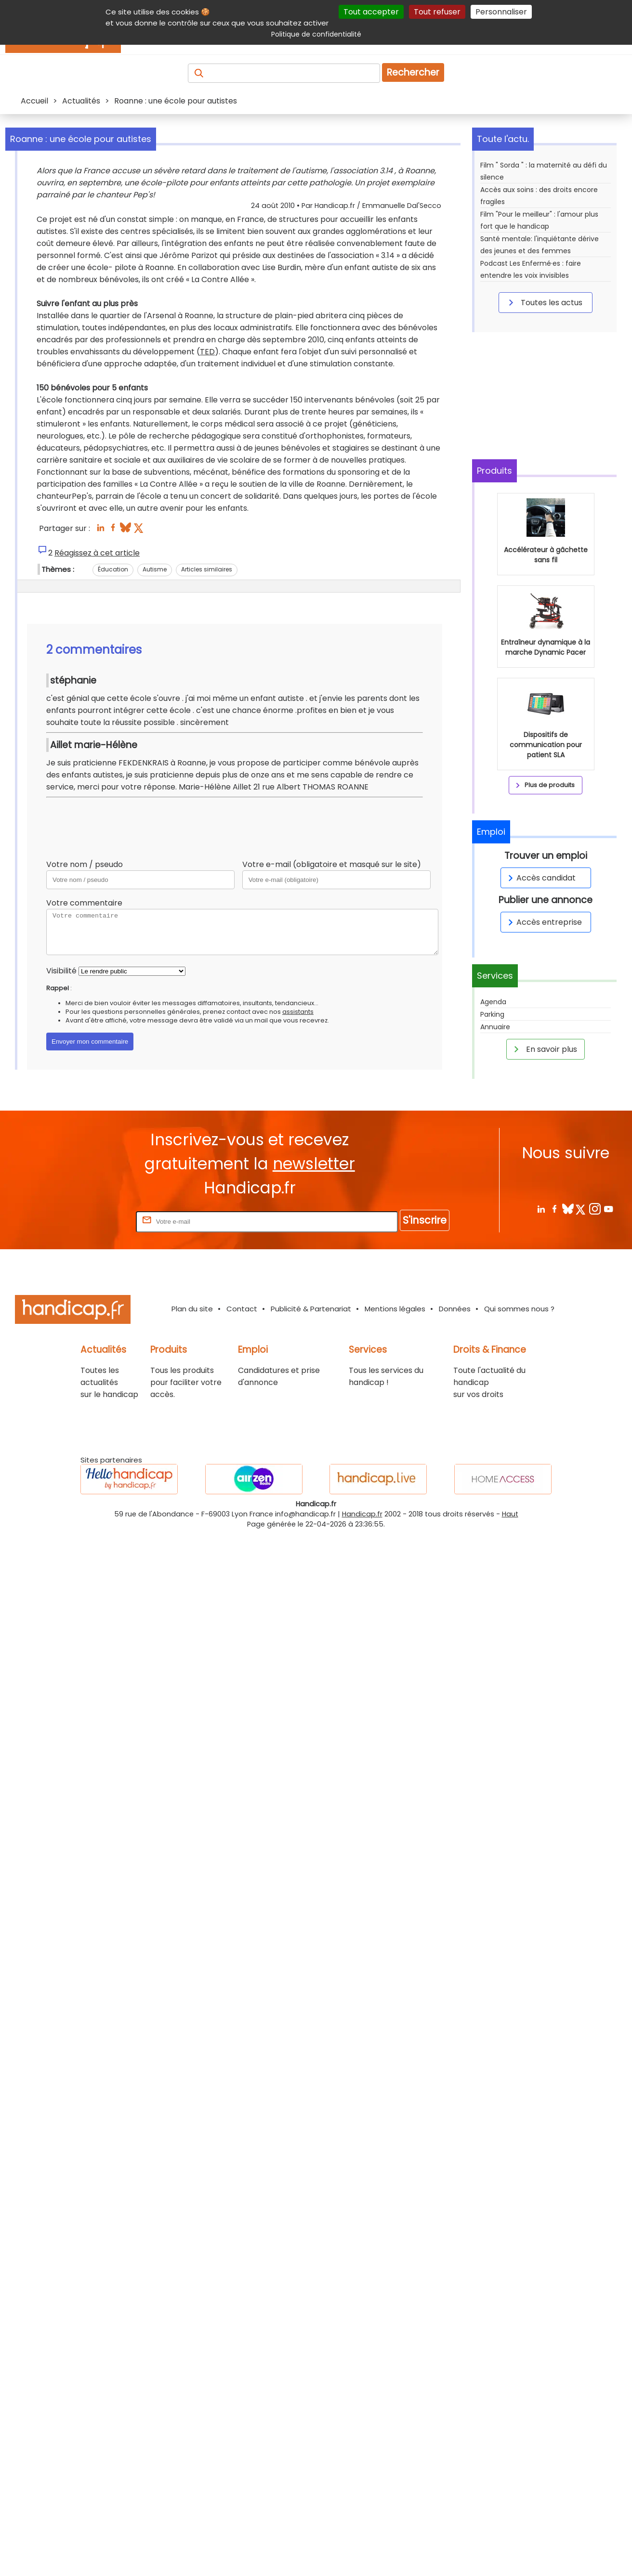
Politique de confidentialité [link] (316, 34)
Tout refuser (437, 11)
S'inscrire (425, 1220)
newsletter (314, 1163)
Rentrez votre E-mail (95, 1221)
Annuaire (495, 1027)
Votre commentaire (84, 902)
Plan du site (192, 1309)
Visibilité (61, 970)
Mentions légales (395, 1309)
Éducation (113, 569)
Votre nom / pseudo (84, 864)
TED (207, 351)
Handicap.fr (362, 1514)
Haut (510, 1514)
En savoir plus (544, 1049)
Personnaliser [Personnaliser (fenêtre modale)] (501, 11)
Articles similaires (206, 569)
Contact (241, 1309)
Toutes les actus (543, 302)
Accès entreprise (543, 922)
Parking (492, 1014)
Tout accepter (371, 11)
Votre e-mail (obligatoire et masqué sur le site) (331, 864)
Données (455, 1309)
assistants (298, 1012)
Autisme (155, 569)
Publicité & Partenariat (311, 1309)
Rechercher (413, 72)
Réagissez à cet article (97, 552)
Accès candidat (540, 878)
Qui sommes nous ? (519, 1309)
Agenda (493, 1002)
